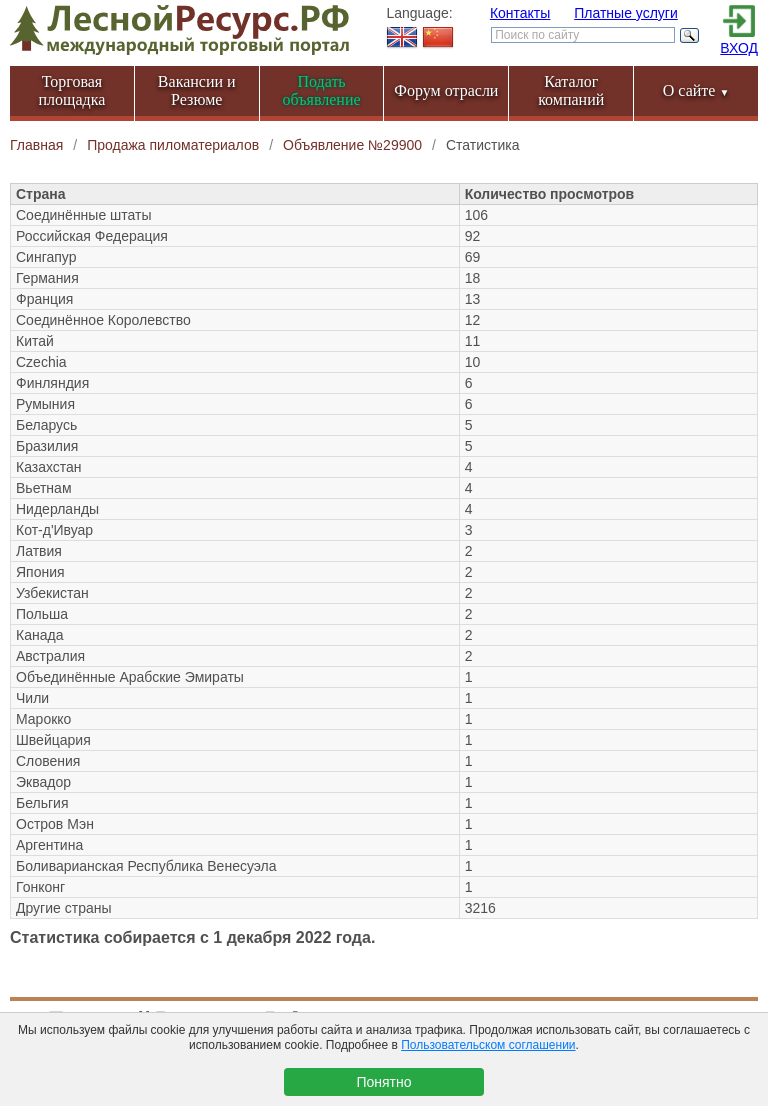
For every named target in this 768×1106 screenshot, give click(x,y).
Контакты (520, 13)
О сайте (696, 90)
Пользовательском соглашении (488, 1045)
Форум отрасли (446, 90)
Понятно (383, 1082)
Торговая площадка (72, 90)
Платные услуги (626, 13)
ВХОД (739, 48)
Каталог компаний (571, 90)
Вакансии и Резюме (197, 90)
